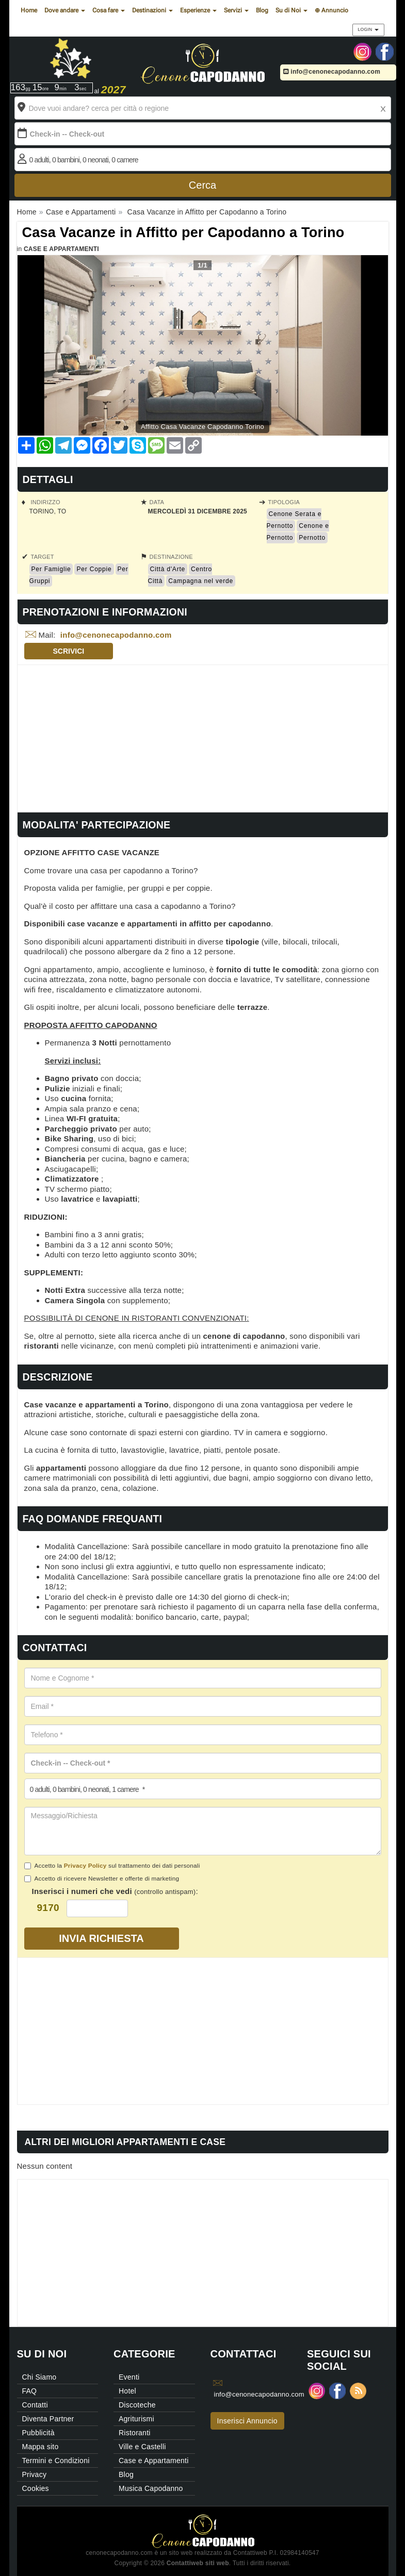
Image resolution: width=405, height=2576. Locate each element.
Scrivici (69, 651)
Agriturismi (136, 2419)
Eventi (129, 2377)
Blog (262, 10)
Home (29, 10)
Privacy (34, 2474)
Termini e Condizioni (56, 2460)
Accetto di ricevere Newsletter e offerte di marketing (102, 1878)
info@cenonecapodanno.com (332, 71)
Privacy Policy (85, 1865)
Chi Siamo (39, 2377)
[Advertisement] (203, 737)
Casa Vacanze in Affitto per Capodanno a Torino (183, 232)
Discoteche (137, 2405)
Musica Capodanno (151, 2488)
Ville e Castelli (142, 2446)
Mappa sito (40, 2446)
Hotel (127, 2391)
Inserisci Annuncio (247, 2421)
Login (368, 29)
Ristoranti (135, 2433)
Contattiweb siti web (198, 2563)
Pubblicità (38, 2433)
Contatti (35, 2405)
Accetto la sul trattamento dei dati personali (112, 1865)
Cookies (35, 2488)
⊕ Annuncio (331, 10)
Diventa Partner (48, 2419)
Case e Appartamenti (61, 249)
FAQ (29, 2391)
